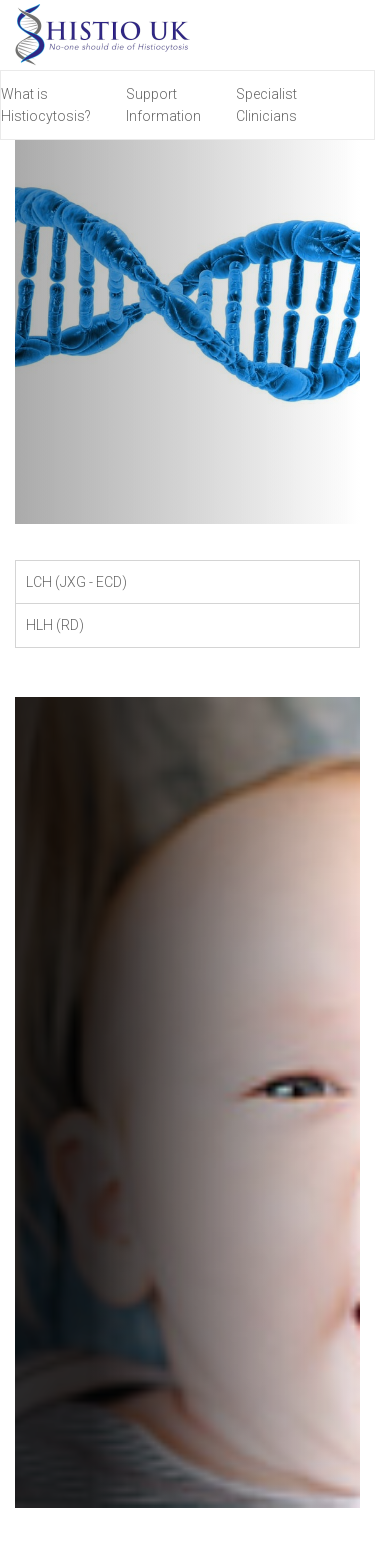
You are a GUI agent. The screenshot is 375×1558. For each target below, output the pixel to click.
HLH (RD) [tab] (55, 625)
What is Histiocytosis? (46, 105)
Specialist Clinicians (266, 105)
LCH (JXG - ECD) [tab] (76, 582)
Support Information (163, 105)
